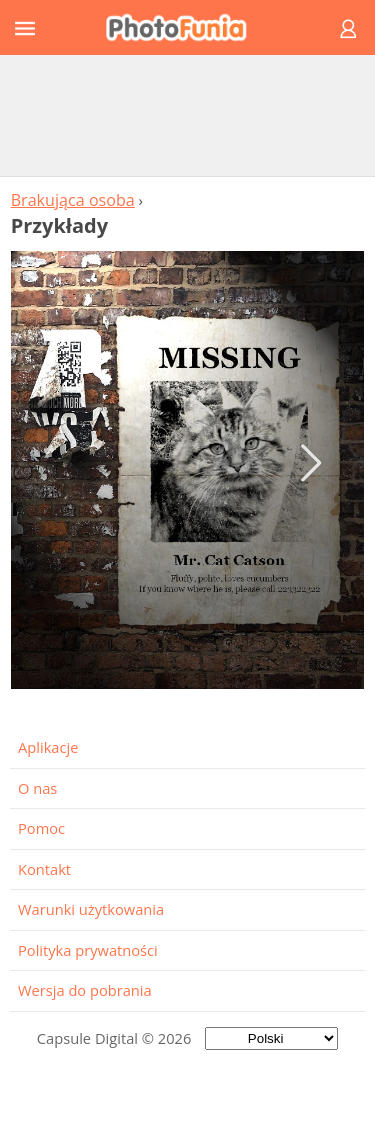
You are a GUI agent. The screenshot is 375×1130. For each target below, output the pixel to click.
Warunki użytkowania (91, 909)
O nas (37, 788)
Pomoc (41, 828)
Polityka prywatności (88, 950)
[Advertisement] (188, 115)
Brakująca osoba (73, 200)
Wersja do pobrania (85, 990)
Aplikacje (48, 747)
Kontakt (44, 869)
